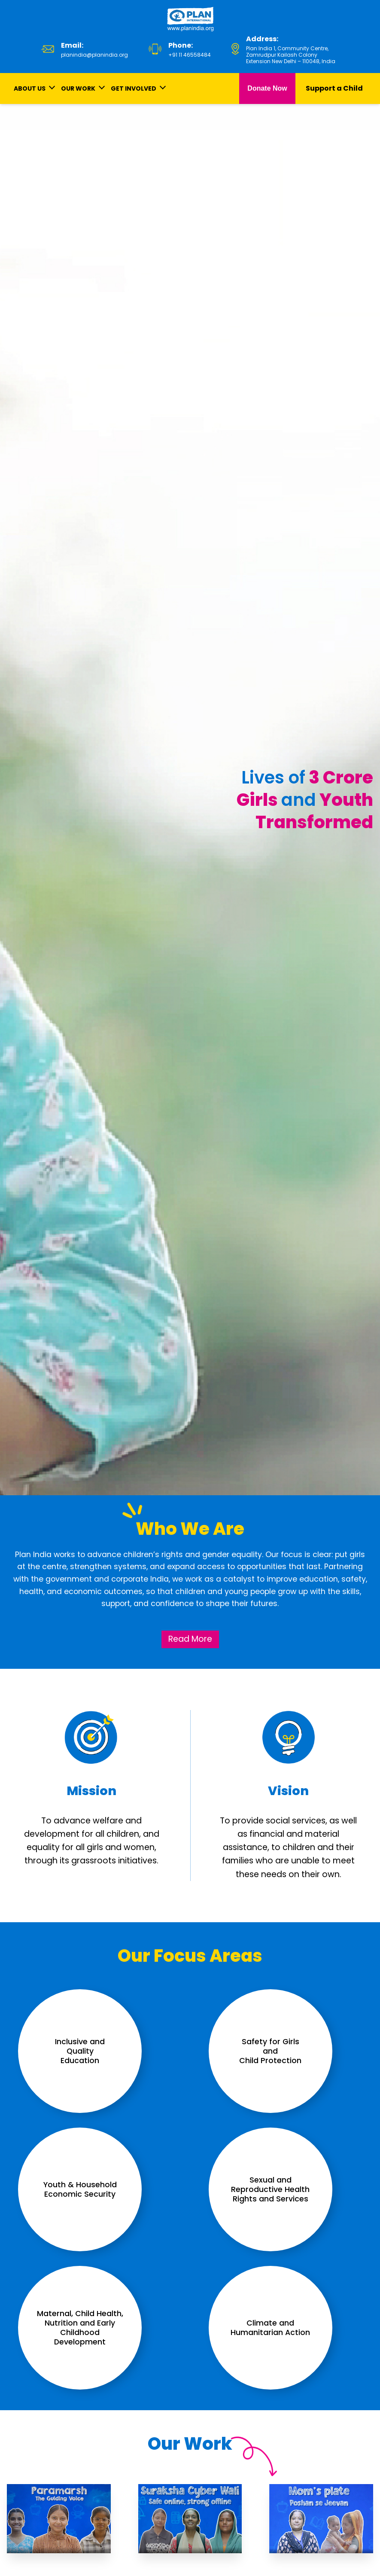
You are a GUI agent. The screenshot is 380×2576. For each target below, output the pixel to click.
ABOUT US (30, 88)
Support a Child (334, 88)
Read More (190, 1639)
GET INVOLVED (133, 88)
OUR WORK (78, 88)
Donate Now (267, 88)
